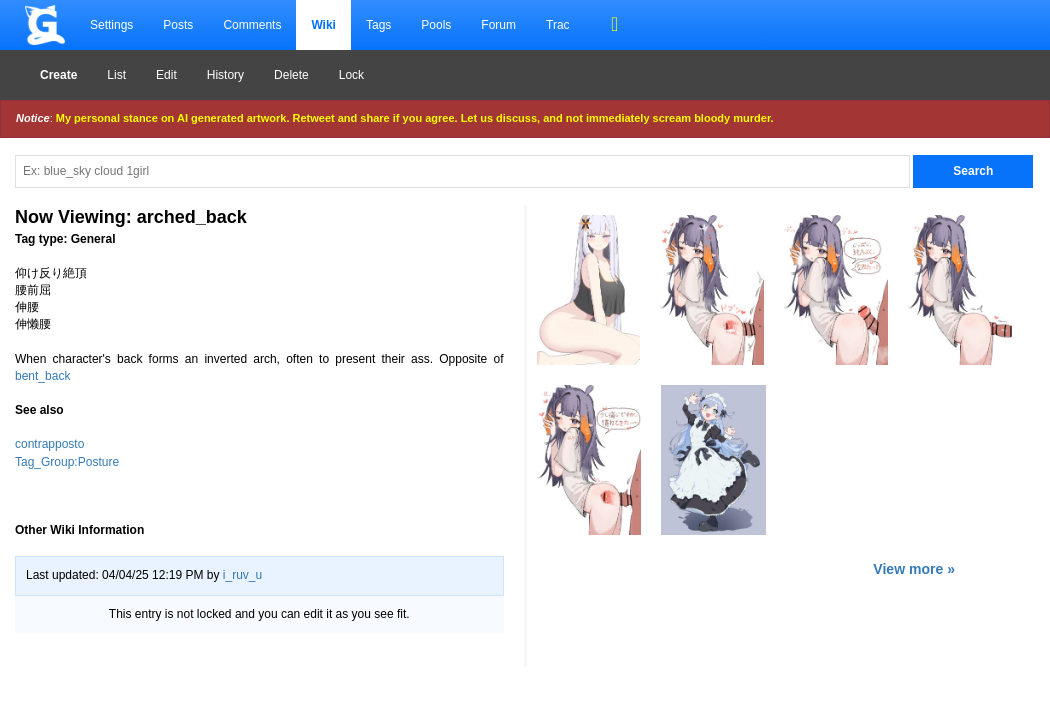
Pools (436, 25)
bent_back (42, 376)
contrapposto (49, 444)
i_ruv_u (242, 575)
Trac (558, 25)
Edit (166, 75)
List (116, 75)
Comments (252, 25)
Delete (291, 75)
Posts (178, 25)
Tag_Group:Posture (67, 462)
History (225, 75)
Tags (378, 25)
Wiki (323, 25)
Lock (351, 75)
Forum (498, 25)
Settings (111, 25)
